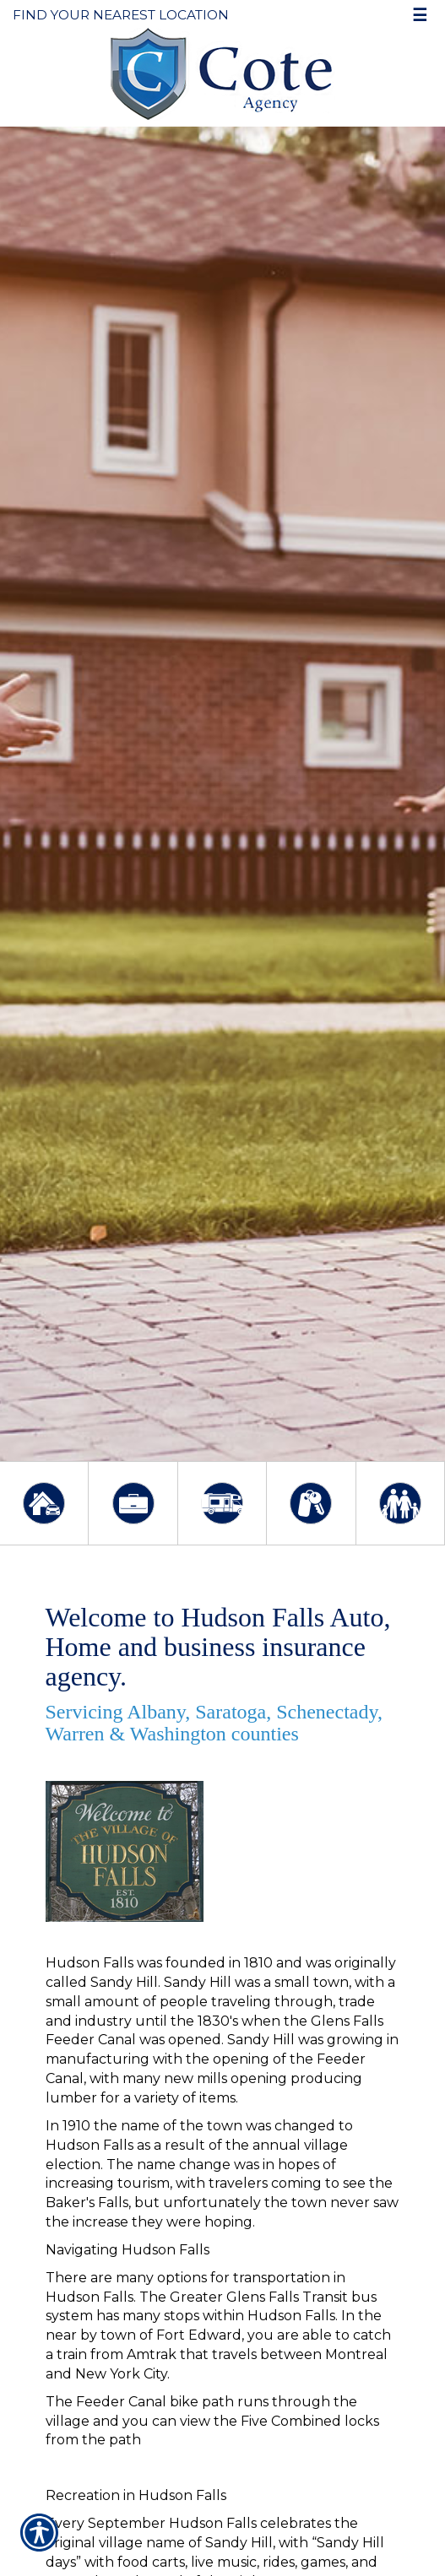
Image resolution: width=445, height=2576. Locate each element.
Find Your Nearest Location (121, 15)
